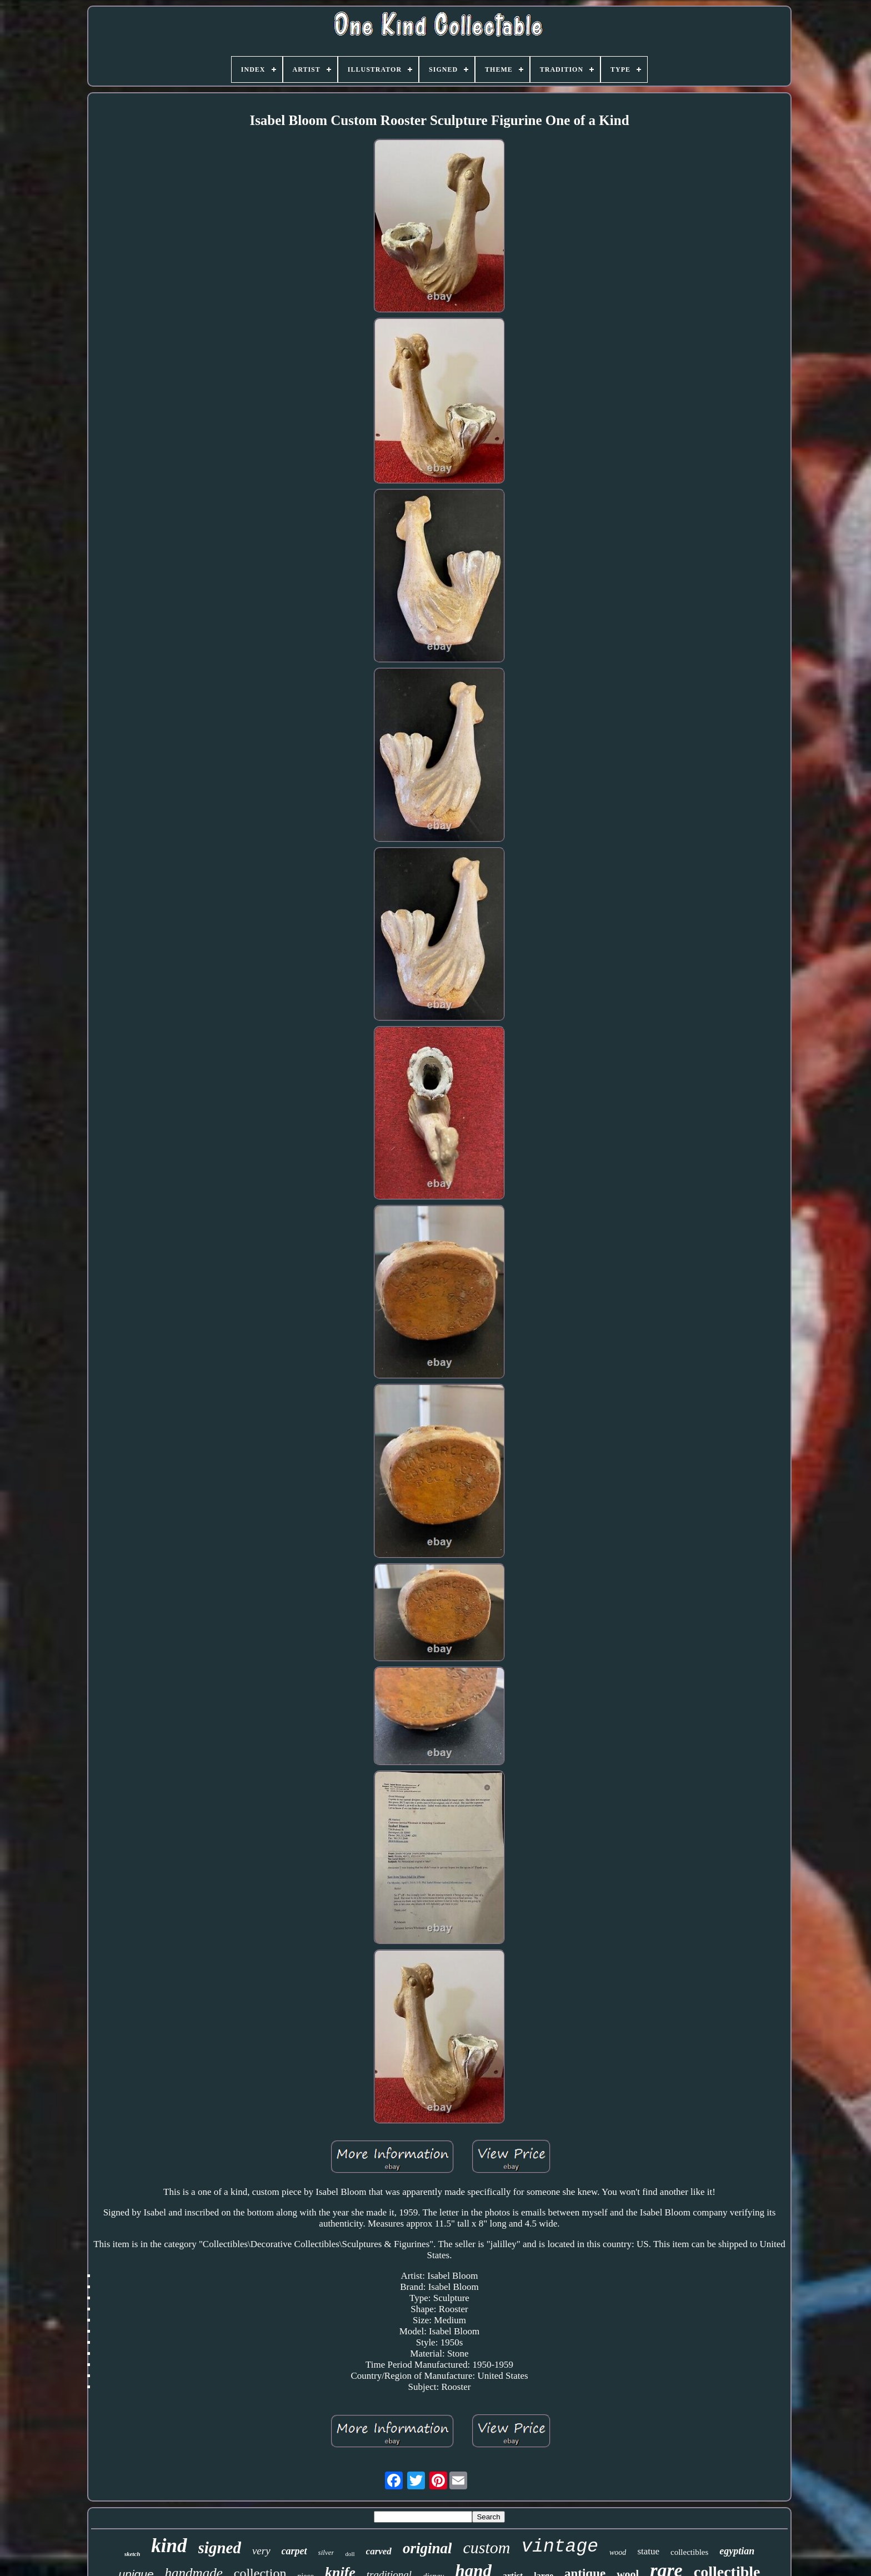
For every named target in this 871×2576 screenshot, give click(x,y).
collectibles (689, 2552)
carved (379, 2551)
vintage (559, 2547)
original (427, 2548)
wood (617, 2552)
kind (169, 2546)
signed (219, 2548)
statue (648, 2551)
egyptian (736, 2551)
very (261, 2551)
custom (486, 2547)
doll (349, 2553)
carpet (294, 2551)
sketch (132, 2553)
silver (326, 2552)
